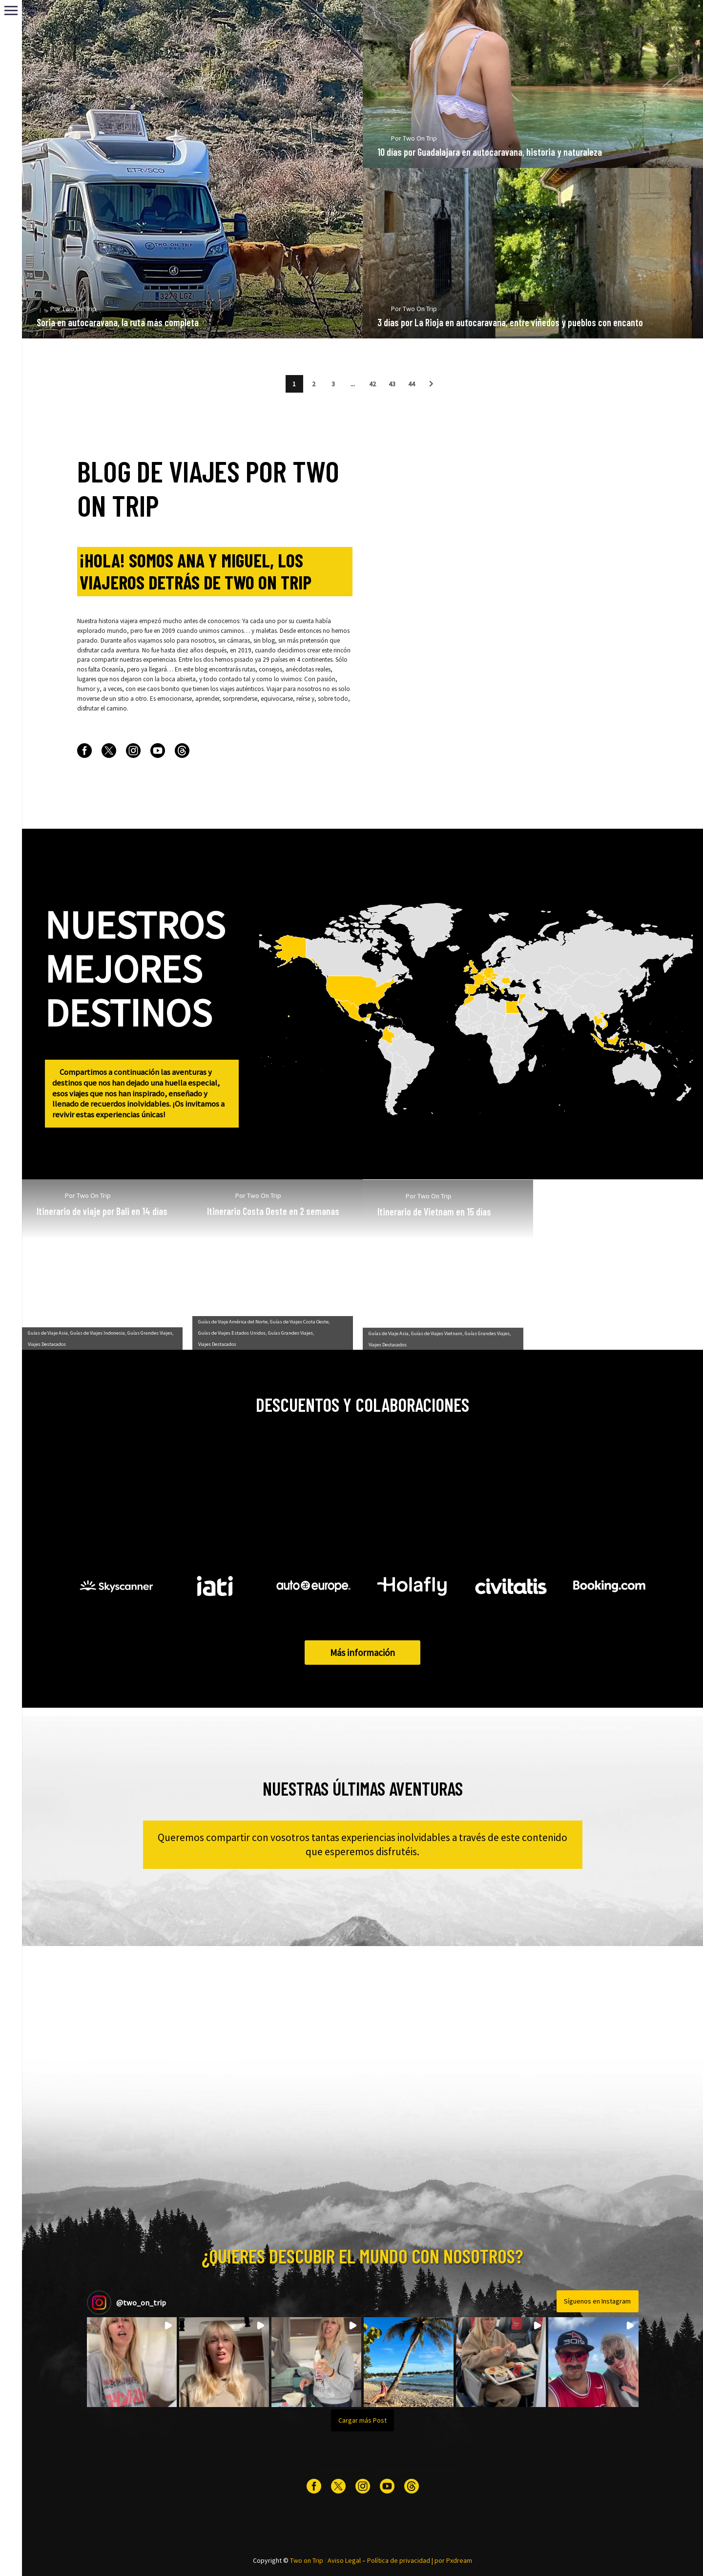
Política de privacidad (398, 2560)
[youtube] (157, 750)
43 (392, 383)
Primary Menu (11, 10)
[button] (431, 384)
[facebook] (84, 750)
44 (411, 383)
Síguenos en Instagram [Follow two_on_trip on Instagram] (597, 2301)
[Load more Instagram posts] (362, 2420)
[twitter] (109, 750)
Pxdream (459, 2560)
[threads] (182, 750)
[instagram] (133, 750)
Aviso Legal (344, 2560)
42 (372, 383)
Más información (362, 1652)
